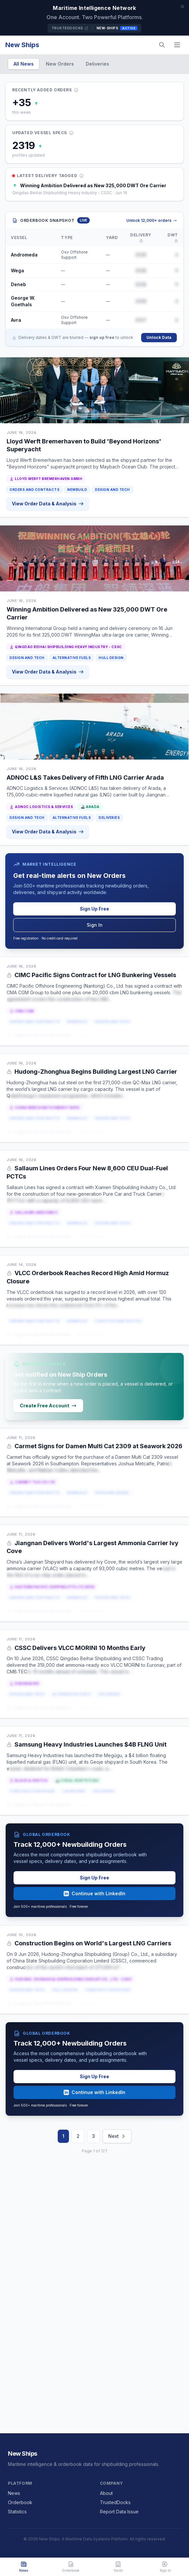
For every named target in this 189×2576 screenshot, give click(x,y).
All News (24, 64)
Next (117, 2136)
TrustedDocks (69, 28)
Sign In (95, 925)
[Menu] (177, 44)
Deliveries (97, 64)
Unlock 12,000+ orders (151, 220)
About (106, 2493)
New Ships (22, 45)
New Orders (60, 64)
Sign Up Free (94, 909)
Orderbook (20, 2502)
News (14, 2493)
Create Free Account (48, 1405)
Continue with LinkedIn (94, 1893)
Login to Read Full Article (39, 1035)
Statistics (17, 2511)
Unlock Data (159, 337)
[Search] (162, 45)
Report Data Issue (119, 2511)
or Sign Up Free (90, 1035)
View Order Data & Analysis (48, 503)
